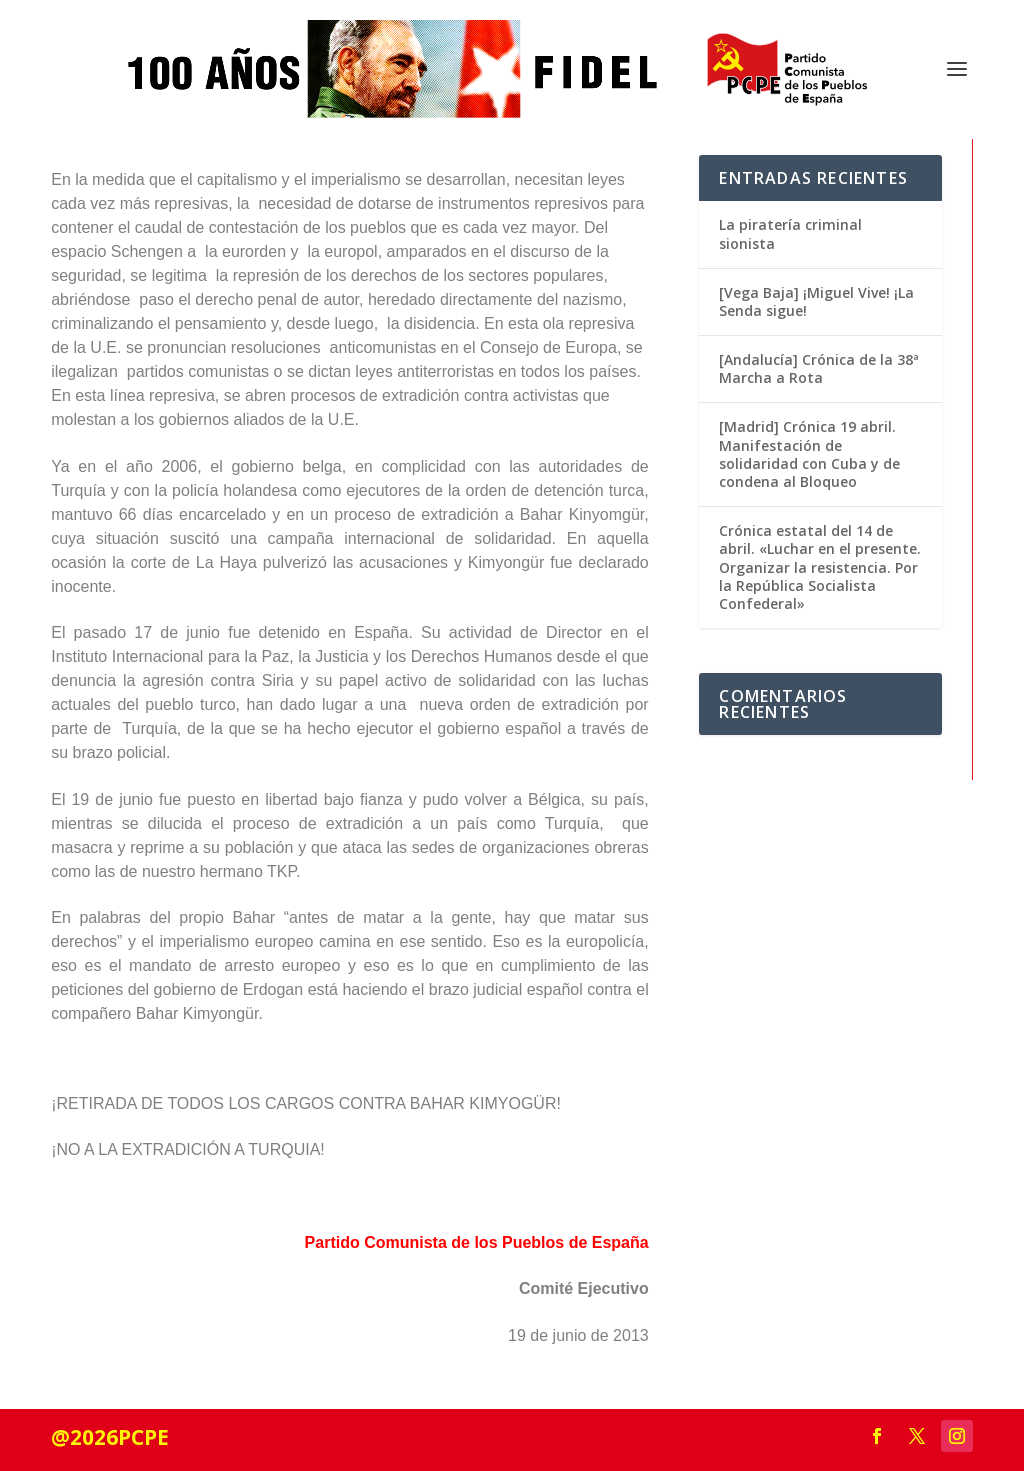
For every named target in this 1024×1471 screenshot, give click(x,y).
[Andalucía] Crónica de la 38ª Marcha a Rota (819, 368)
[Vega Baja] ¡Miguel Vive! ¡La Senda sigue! (816, 301)
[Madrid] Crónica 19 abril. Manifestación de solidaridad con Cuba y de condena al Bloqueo (809, 454)
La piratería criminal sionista (790, 233)
